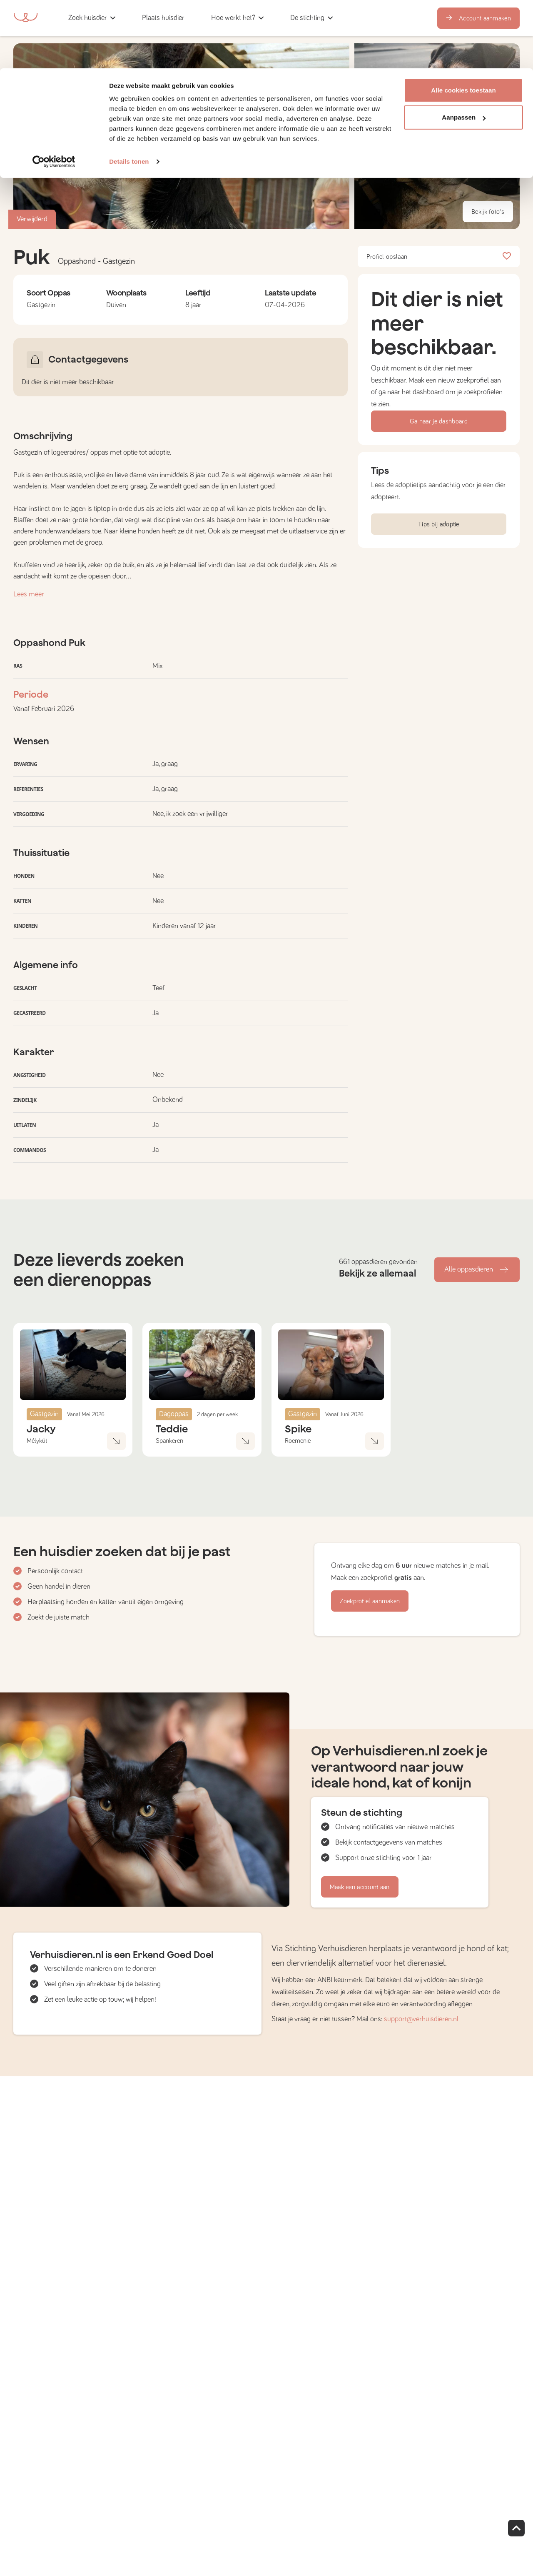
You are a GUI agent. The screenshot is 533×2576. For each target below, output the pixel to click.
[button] (437, 184)
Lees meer (28, 594)
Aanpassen (464, 49)
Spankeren (169, 1440)
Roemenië (298, 1440)
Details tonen (129, 93)
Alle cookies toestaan (463, 21)
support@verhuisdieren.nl (421, 2019)
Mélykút (37, 1440)
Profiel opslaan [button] (438, 256)
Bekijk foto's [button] (487, 211)
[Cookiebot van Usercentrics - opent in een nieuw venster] (53, 93)
